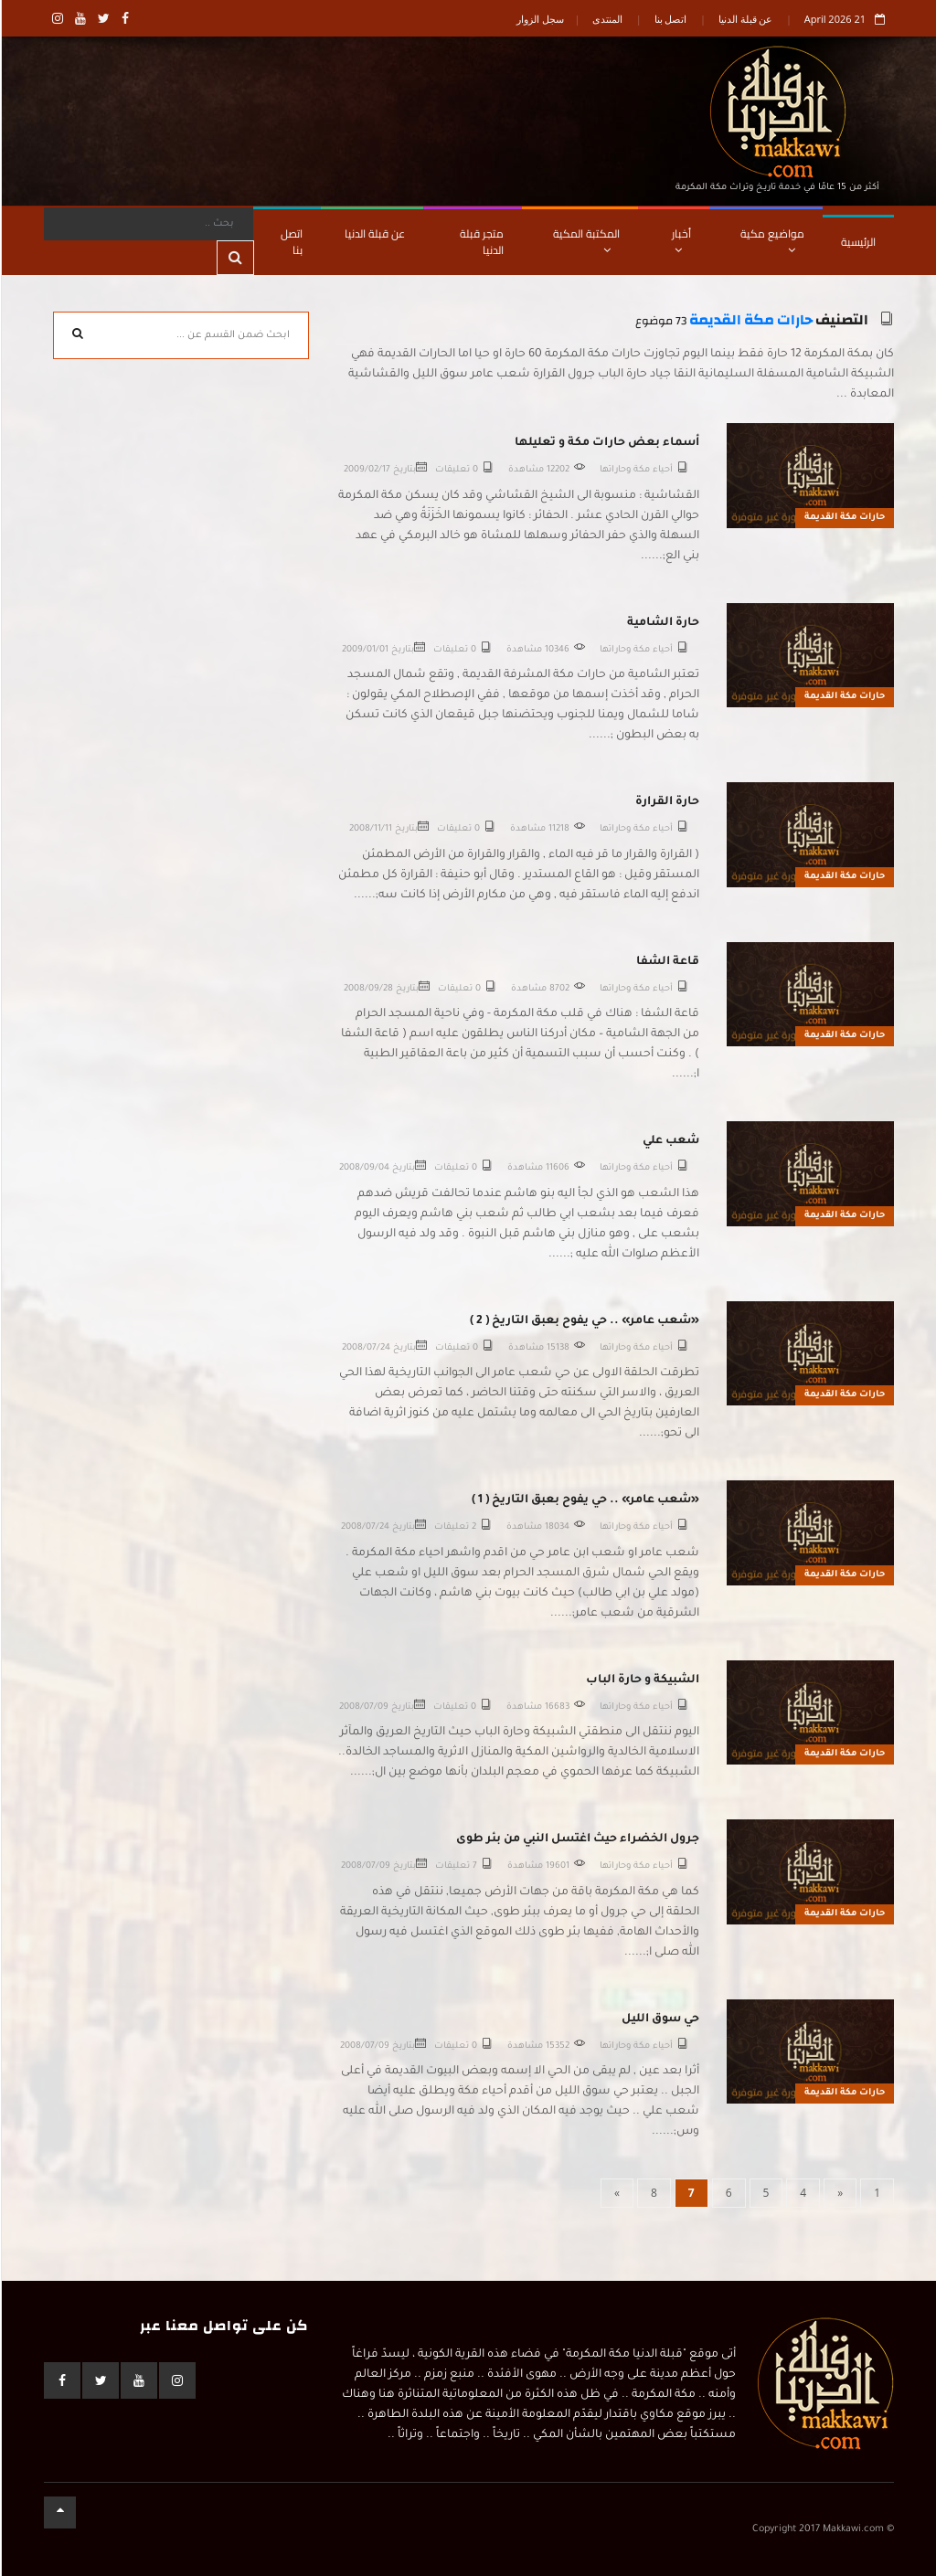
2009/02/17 (366, 470)
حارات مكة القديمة (750, 320)
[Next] (616, 2193)
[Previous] (839, 2193)
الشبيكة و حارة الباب (641, 1680)
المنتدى (606, 19)
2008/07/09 (363, 1707)
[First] (876, 2193)
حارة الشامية (662, 623)
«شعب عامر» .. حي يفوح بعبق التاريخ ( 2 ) (583, 1321)
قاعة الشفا (666, 962)
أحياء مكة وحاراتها (635, 470)
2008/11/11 (369, 829)
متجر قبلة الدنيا (481, 241)
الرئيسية (857, 241)
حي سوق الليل (659, 2019)
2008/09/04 (363, 1168)
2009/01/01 (364, 650)
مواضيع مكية (771, 239)
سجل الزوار (539, 19)
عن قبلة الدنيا (745, 19)
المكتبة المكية (585, 239)
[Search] (147, 223)
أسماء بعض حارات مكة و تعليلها (606, 443)
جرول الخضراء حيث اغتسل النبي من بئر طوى (576, 1839)
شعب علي (670, 1141)
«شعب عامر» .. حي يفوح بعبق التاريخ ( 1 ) (584, 1500)
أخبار (680, 239)
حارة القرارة (666, 802)
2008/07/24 (365, 1348)
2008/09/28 (367, 989)
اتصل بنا (670, 19)
